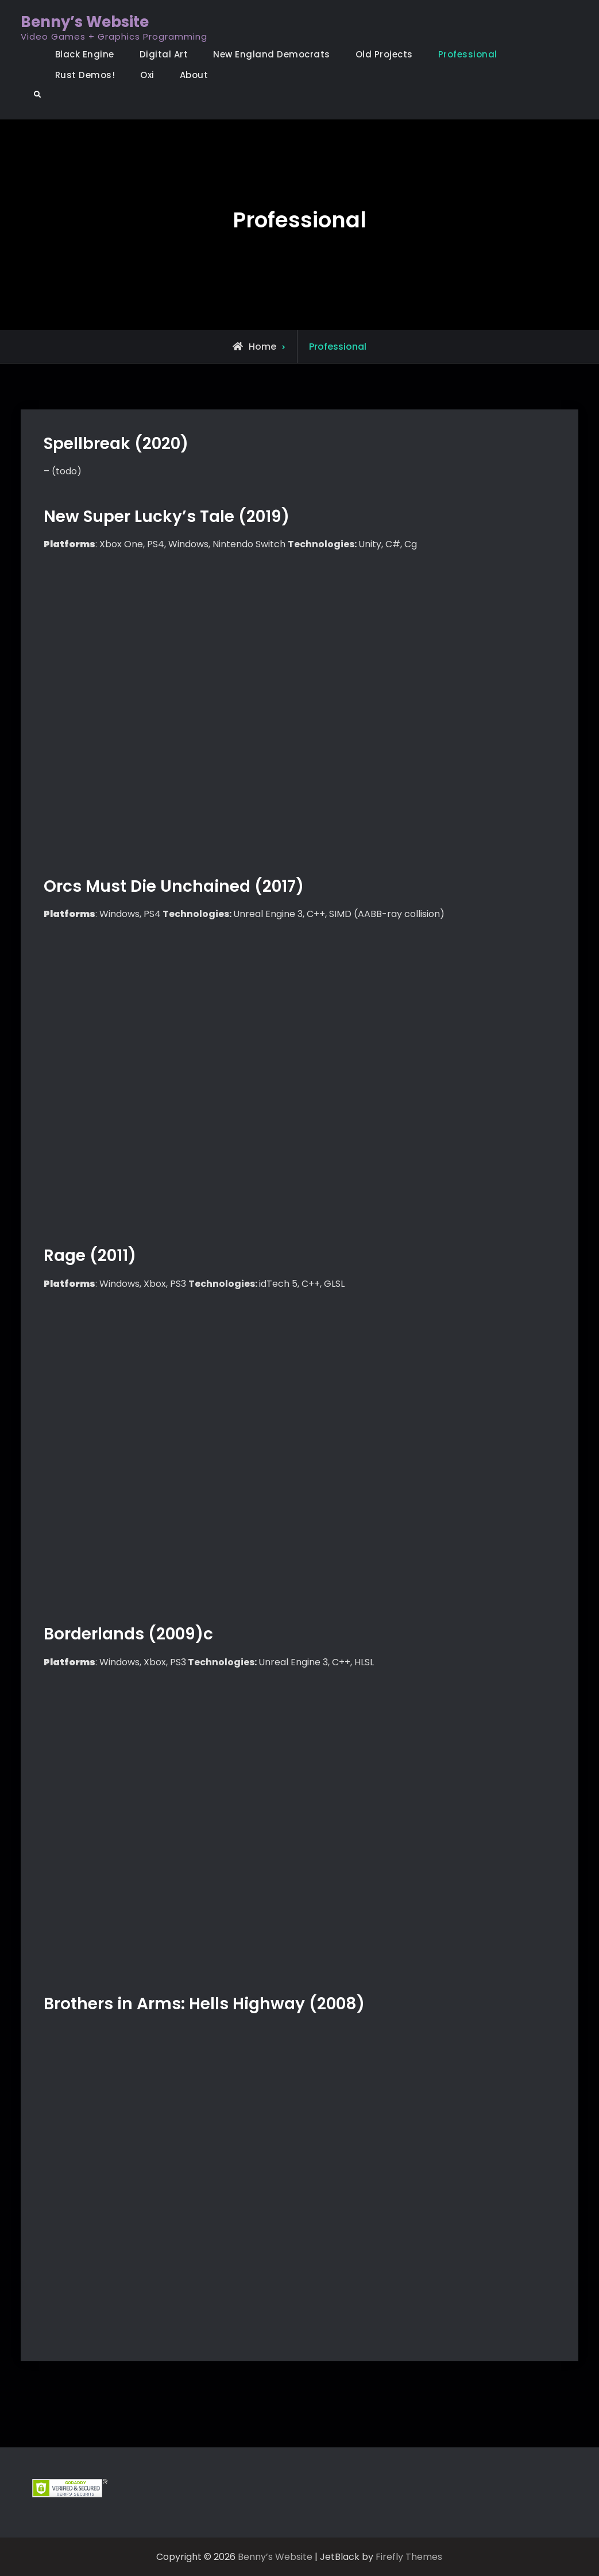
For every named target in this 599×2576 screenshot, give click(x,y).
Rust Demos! (85, 75)
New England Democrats (271, 54)
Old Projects (384, 54)
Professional (467, 54)
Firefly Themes (409, 2556)
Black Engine (84, 54)
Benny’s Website (85, 21)
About (194, 75)
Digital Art (164, 54)
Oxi (147, 75)
